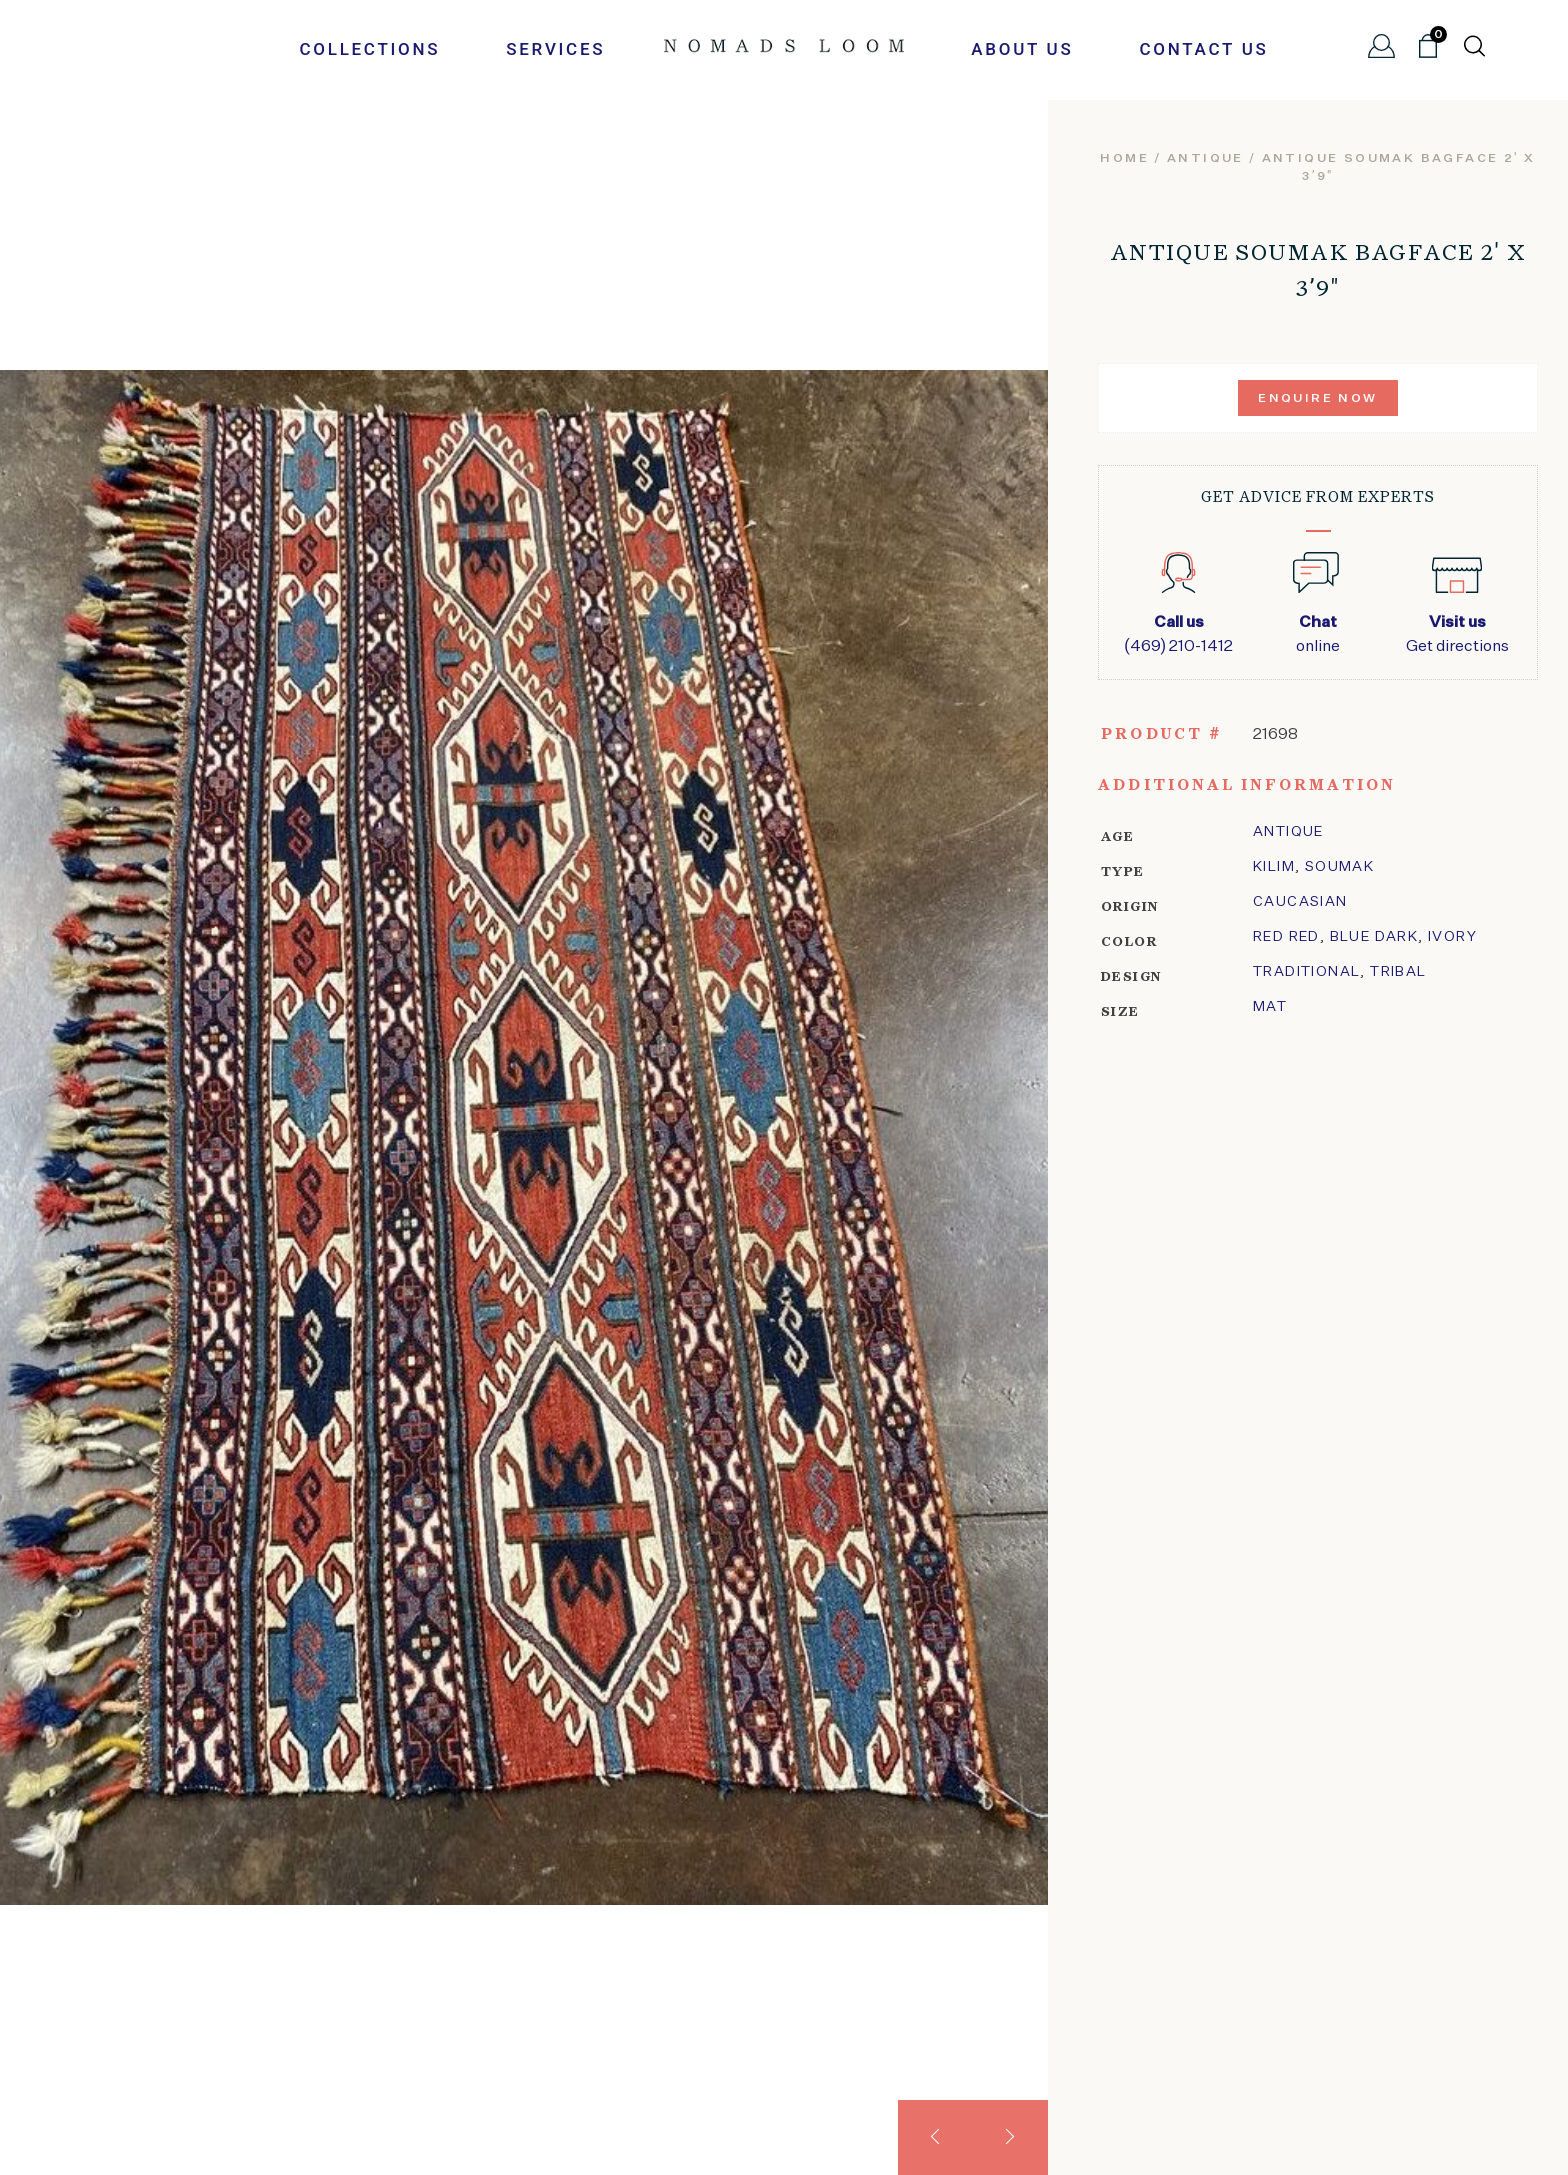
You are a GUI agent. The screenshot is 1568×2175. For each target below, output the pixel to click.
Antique (1205, 159)
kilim (1274, 867)
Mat (1270, 1007)
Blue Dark (1374, 937)
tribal (1398, 972)
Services (555, 49)
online (1317, 633)
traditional (1306, 972)
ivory (1452, 937)
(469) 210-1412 (1178, 633)
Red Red (1286, 937)
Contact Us (1203, 49)
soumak (1339, 867)
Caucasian (1300, 902)
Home (1124, 159)
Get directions (1457, 633)
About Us (1022, 49)
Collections (369, 49)
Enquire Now (1317, 399)
